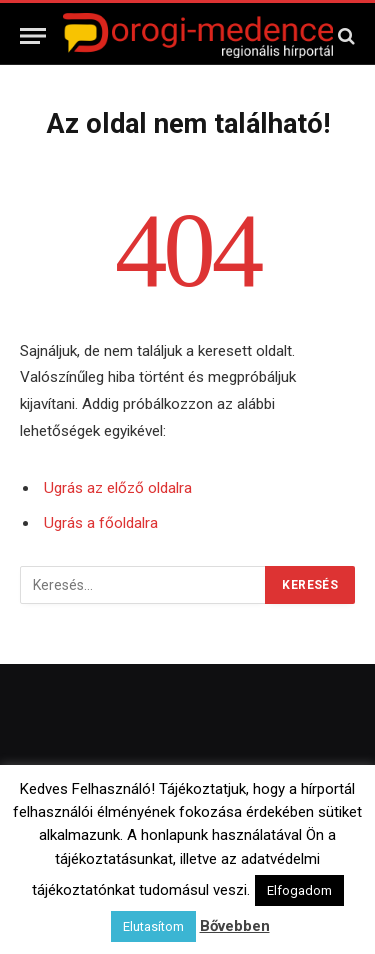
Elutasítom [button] (153, 926)
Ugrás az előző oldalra (118, 488)
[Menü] (33, 35)
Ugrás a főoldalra (101, 523)
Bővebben (235, 926)
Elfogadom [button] (299, 890)
